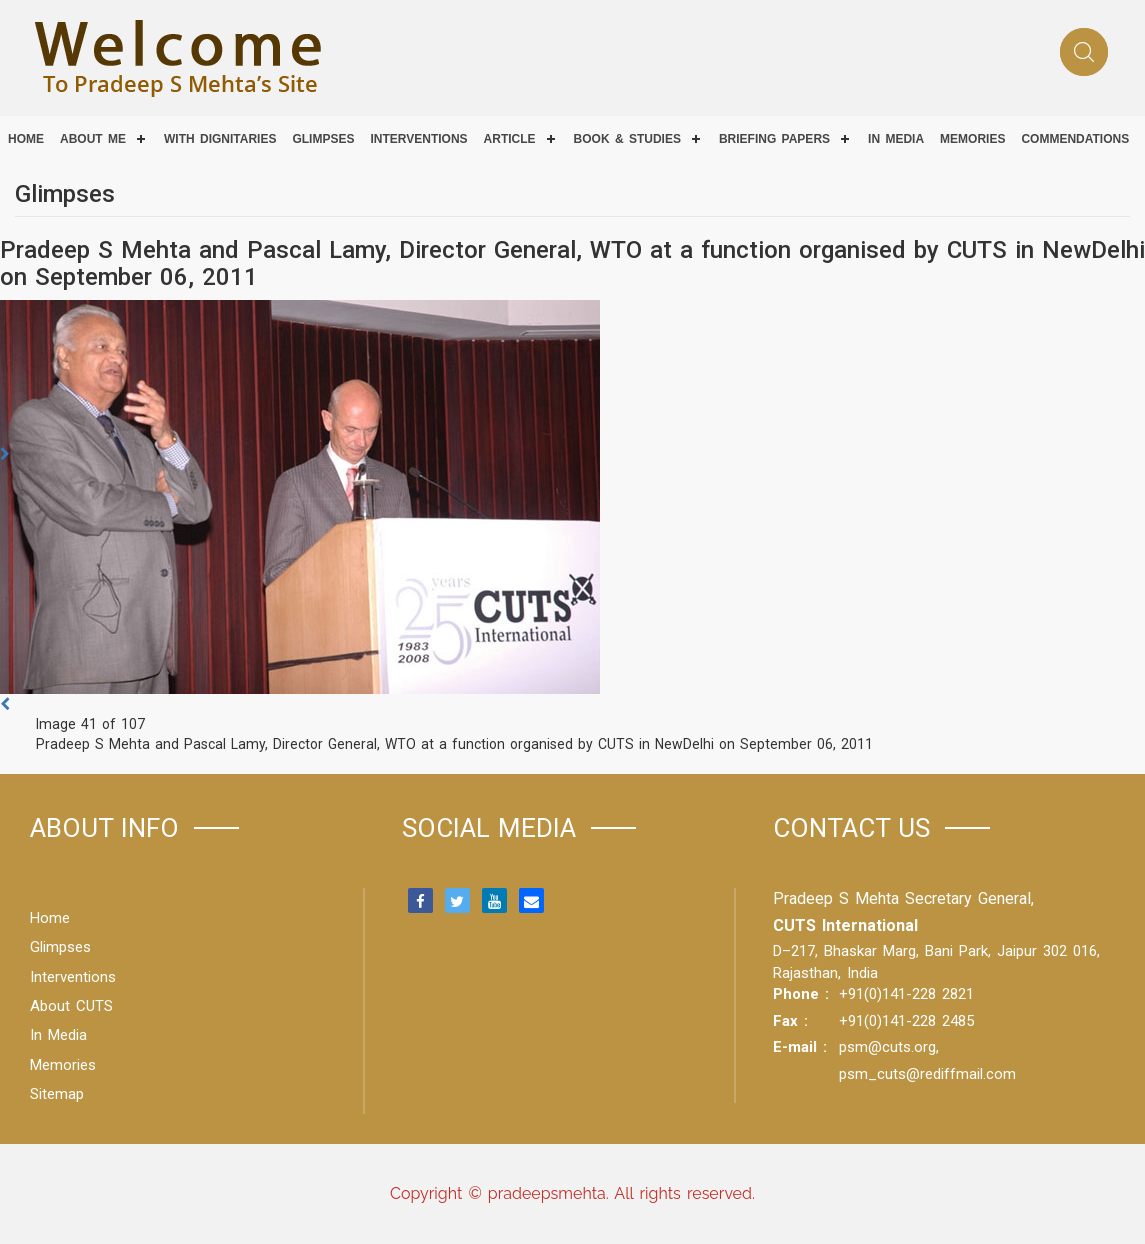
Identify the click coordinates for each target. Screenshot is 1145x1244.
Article (510, 139)
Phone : (801, 994)
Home (26, 139)
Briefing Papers (774, 139)
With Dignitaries (220, 139)
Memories (972, 139)
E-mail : (800, 1047)
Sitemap (57, 1094)
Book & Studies (627, 139)
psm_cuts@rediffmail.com (927, 1074)
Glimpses (323, 139)
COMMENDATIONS (1075, 139)
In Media (58, 1035)
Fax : (790, 1021)
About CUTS (71, 1006)
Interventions (418, 139)
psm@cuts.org (887, 1047)
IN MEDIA (896, 139)
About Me (93, 139)
